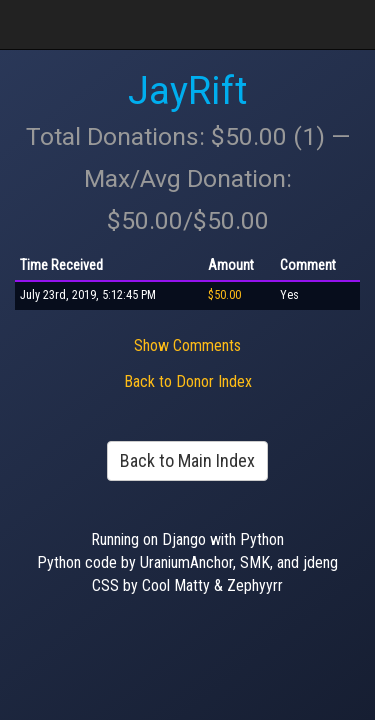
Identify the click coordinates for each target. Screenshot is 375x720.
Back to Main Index (187, 460)
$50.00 (224, 295)
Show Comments (187, 345)
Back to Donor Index (188, 381)
